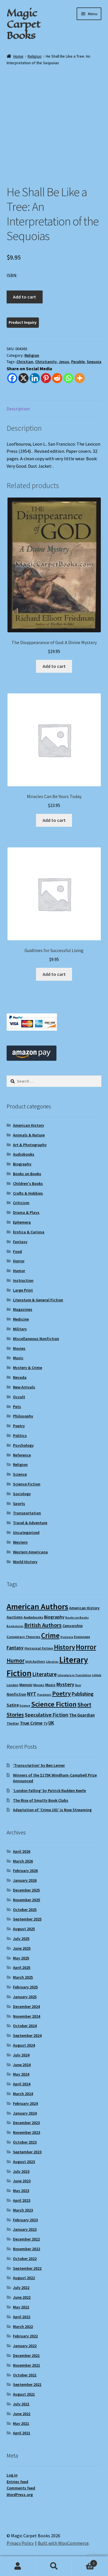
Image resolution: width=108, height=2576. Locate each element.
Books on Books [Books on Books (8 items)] (77, 1617)
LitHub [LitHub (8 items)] (96, 1675)
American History (28, 1125)
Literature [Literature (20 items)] (44, 1674)
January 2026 (25, 1880)
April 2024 (21, 2083)
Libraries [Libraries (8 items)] (52, 1662)
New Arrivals (24, 1387)
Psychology (23, 1445)
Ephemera (22, 1222)
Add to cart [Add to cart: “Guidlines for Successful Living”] (54, 974)
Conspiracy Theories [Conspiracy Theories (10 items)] (23, 1637)
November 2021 (26, 2365)
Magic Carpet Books (23, 24)
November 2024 (26, 2016)
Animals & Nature (29, 1135)
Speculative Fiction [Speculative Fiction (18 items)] (46, 1714)
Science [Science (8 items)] (25, 1705)
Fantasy (20, 1241)
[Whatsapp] (68, 378)
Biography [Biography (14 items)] (54, 1617)
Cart (84, 2562)
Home (18, 56)
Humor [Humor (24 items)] (15, 1660)
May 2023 (21, 2190)
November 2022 (26, 2248)
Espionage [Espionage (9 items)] (82, 1637)
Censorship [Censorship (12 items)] (72, 1625)
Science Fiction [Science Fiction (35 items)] (54, 1704)
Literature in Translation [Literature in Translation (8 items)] (74, 1675)
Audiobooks (23, 1154)
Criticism (21, 1202)
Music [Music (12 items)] (50, 1684)
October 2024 (25, 2025)
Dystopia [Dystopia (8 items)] (66, 1637)
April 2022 (21, 2316)
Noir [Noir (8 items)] (78, 1685)
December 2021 (26, 2355)
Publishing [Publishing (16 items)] (82, 1694)
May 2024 (21, 2074)
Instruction (23, 1280)
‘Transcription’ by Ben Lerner (39, 1765)
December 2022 (26, 2239)
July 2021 (21, 2404)
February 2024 (25, 2103)
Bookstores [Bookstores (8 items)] (15, 1626)
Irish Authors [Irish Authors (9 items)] (35, 1661)
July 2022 (21, 2287)
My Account (18, 2566)
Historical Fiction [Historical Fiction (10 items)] (38, 1648)
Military (20, 1328)
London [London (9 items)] (12, 1685)
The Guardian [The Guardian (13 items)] (82, 1715)
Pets (17, 1406)
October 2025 (25, 1909)
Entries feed (17, 2481)
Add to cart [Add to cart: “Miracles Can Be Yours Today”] (54, 820)
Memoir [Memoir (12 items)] (26, 1684)
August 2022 (24, 2277)
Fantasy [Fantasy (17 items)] (15, 1648)
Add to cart (24, 297)
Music (18, 1357)
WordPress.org (20, 2494)
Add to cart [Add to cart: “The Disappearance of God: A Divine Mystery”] (54, 666)
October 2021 (25, 2375)
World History (25, 1561)
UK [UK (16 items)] (51, 1723)
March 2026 (23, 1861)
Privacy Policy (20, 2543)
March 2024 (23, 2093)
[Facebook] (12, 378)
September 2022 (27, 2268)
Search (54, 2566)
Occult (19, 1396)
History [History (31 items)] (64, 1647)
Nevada (19, 1377)
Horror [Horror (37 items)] (86, 1647)
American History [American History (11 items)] (84, 1608)
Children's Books (28, 1183)
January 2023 (25, 2229)
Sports (19, 1503)
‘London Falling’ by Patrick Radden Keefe (49, 1790)
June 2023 (22, 2180)
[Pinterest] (46, 378)
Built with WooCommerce (63, 2543)
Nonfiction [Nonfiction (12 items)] (16, 1694)
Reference (22, 1455)
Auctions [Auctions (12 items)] (15, 1617)
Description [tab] (18, 409)
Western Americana (30, 1552)
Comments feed (21, 2488)
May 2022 (21, 2307)
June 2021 (22, 2413)
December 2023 (26, 2122)
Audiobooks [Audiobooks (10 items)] (33, 1617)
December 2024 (26, 2006)
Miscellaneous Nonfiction (36, 1338)
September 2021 (27, 2384)
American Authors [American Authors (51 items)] (37, 1607)
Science (20, 1474)
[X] (23, 378)
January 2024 (25, 2113)
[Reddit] (57, 378)
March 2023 (23, 2210)
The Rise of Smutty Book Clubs (40, 1800)
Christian (24, 361)
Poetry (19, 1425)
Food (17, 1251)
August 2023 (24, 2161)
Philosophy (23, 1416)
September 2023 (27, 2151)
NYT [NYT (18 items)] (31, 1693)
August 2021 (24, 2394)
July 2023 (21, 2171)
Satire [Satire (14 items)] (13, 1705)
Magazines (22, 1309)
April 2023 (21, 2200)
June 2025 (22, 1948)
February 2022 (25, 2336)
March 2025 (23, 1977)
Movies (19, 1348)
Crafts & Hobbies (28, 1193)
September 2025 (27, 1919)
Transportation (27, 1513)
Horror (18, 1260)
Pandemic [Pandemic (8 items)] (44, 1694)
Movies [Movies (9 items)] (38, 1685)
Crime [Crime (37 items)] (50, 1635)
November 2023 (26, 2132)
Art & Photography (30, 1144)
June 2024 (22, 2064)
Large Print (23, 1290)
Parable (78, 361)
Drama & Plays (26, 1212)
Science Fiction (26, 1484)
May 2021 (21, 2423)
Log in (12, 2475)
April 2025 (21, 1967)
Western (20, 1542)
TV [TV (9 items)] (45, 1723)
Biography (22, 1164)
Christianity (46, 361)
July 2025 (21, 1938)
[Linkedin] (35, 378)
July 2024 (21, 2055)
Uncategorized (26, 1532)
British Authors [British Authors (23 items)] (43, 1625)
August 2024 (24, 2045)
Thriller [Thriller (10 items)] (13, 1723)
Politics (20, 1435)
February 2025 (25, 1987)
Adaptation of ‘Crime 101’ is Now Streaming (52, 1809)
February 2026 (25, 1870)
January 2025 (25, 1996)
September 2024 (27, 2035)
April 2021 (21, 2432)
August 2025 (24, 1928)
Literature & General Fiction (38, 1299)
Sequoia (94, 361)
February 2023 (25, 2219)
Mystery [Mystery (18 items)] (65, 1684)
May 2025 (21, 1958)
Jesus (64, 361)
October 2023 (25, 2142)
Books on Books (27, 1173)
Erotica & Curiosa (28, 1232)
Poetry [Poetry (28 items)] (61, 1693)
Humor (19, 1270)
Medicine (21, 1319)
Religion (34, 56)
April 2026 (21, 1851)
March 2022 (23, 2326)
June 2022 (22, 2297)
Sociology (22, 1493)
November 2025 (26, 1899)
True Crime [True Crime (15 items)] (31, 1723)
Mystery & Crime (27, 1367)
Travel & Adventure (30, 1522)
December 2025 (26, 1890)
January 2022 (25, 2345)
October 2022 (25, 2258)
